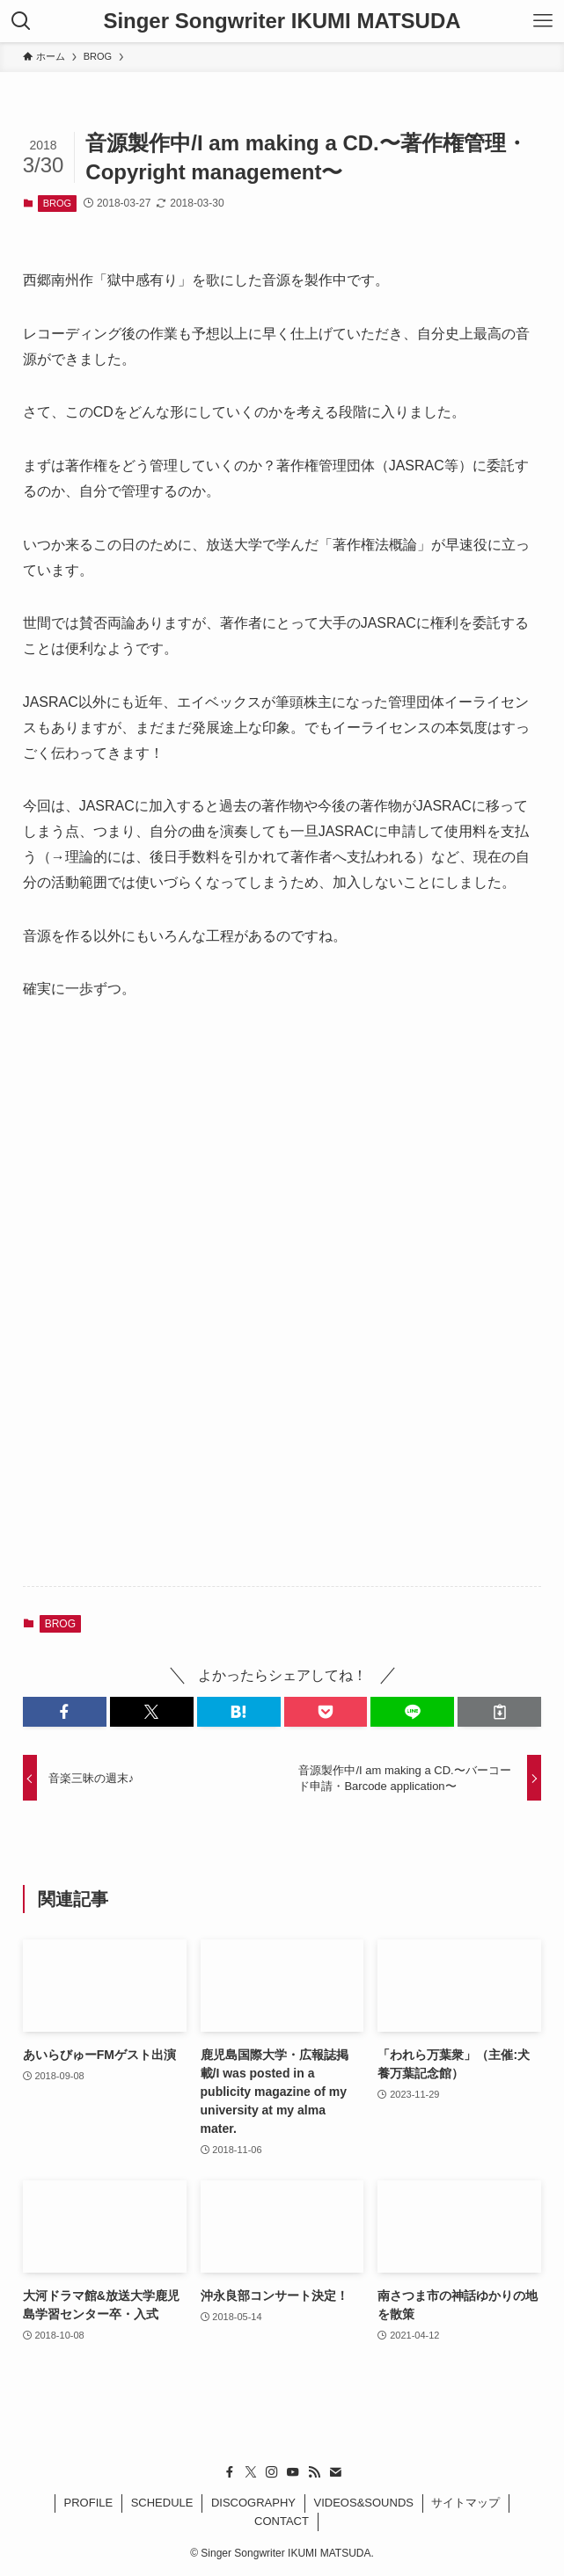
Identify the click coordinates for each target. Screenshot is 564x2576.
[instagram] (272, 2472)
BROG (57, 203)
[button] (64, 1712)
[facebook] (230, 2472)
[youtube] (293, 2472)
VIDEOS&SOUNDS (364, 2502)
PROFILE (89, 2502)
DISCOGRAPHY (253, 2502)
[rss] (314, 2472)
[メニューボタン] (543, 21)
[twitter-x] (251, 2472)
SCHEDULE (162, 2502)
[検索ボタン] (21, 21)
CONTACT (281, 2521)
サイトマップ (465, 2502)
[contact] (335, 2472)
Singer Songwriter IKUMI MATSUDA (281, 21)
